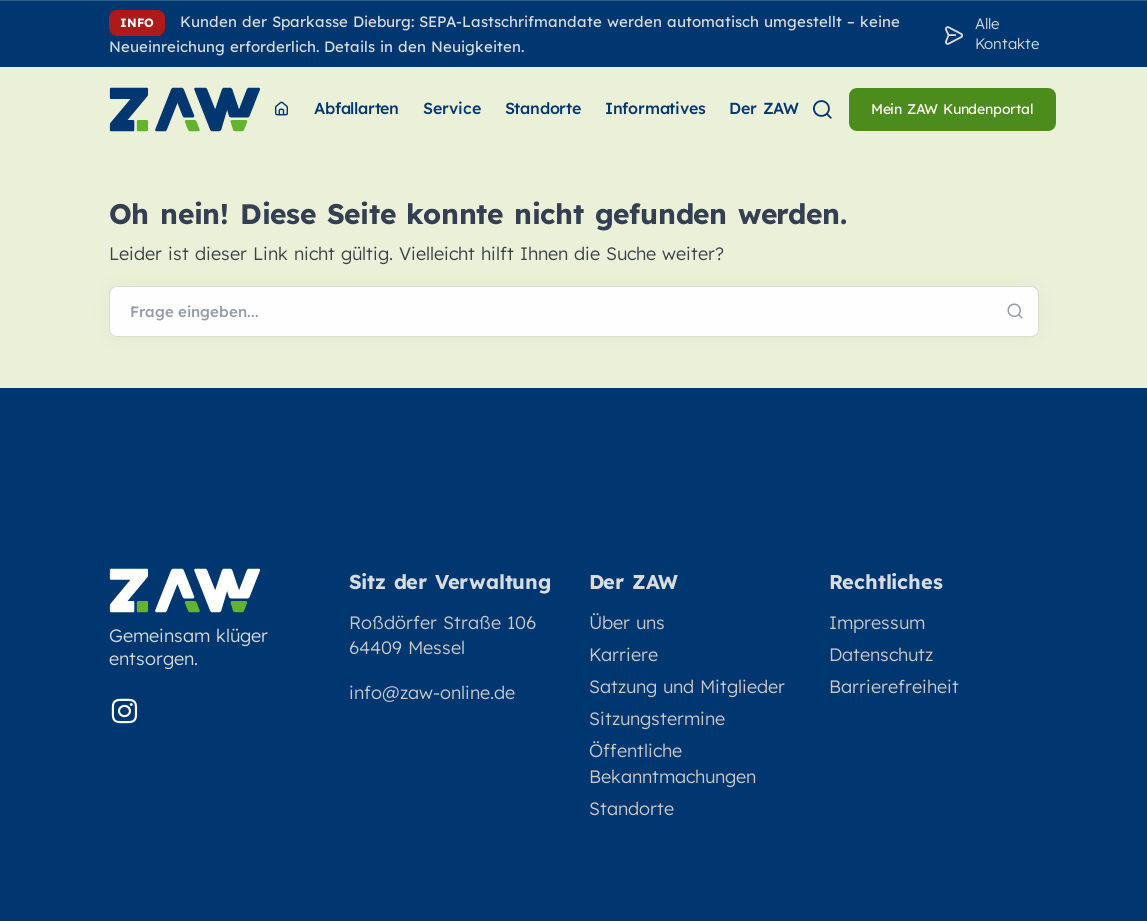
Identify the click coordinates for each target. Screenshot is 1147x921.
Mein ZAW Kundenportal (952, 109)
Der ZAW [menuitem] (764, 108)
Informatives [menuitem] (655, 108)
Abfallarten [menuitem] (356, 108)
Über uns (627, 622)
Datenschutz (881, 654)
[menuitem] (281, 109)
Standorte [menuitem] (543, 108)
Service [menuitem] (452, 108)
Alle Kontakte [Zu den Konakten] (1007, 33)
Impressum (877, 622)
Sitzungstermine (657, 718)
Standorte (631, 808)
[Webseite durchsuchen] (574, 312)
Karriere (623, 654)
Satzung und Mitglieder (687, 686)
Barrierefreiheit (894, 686)
